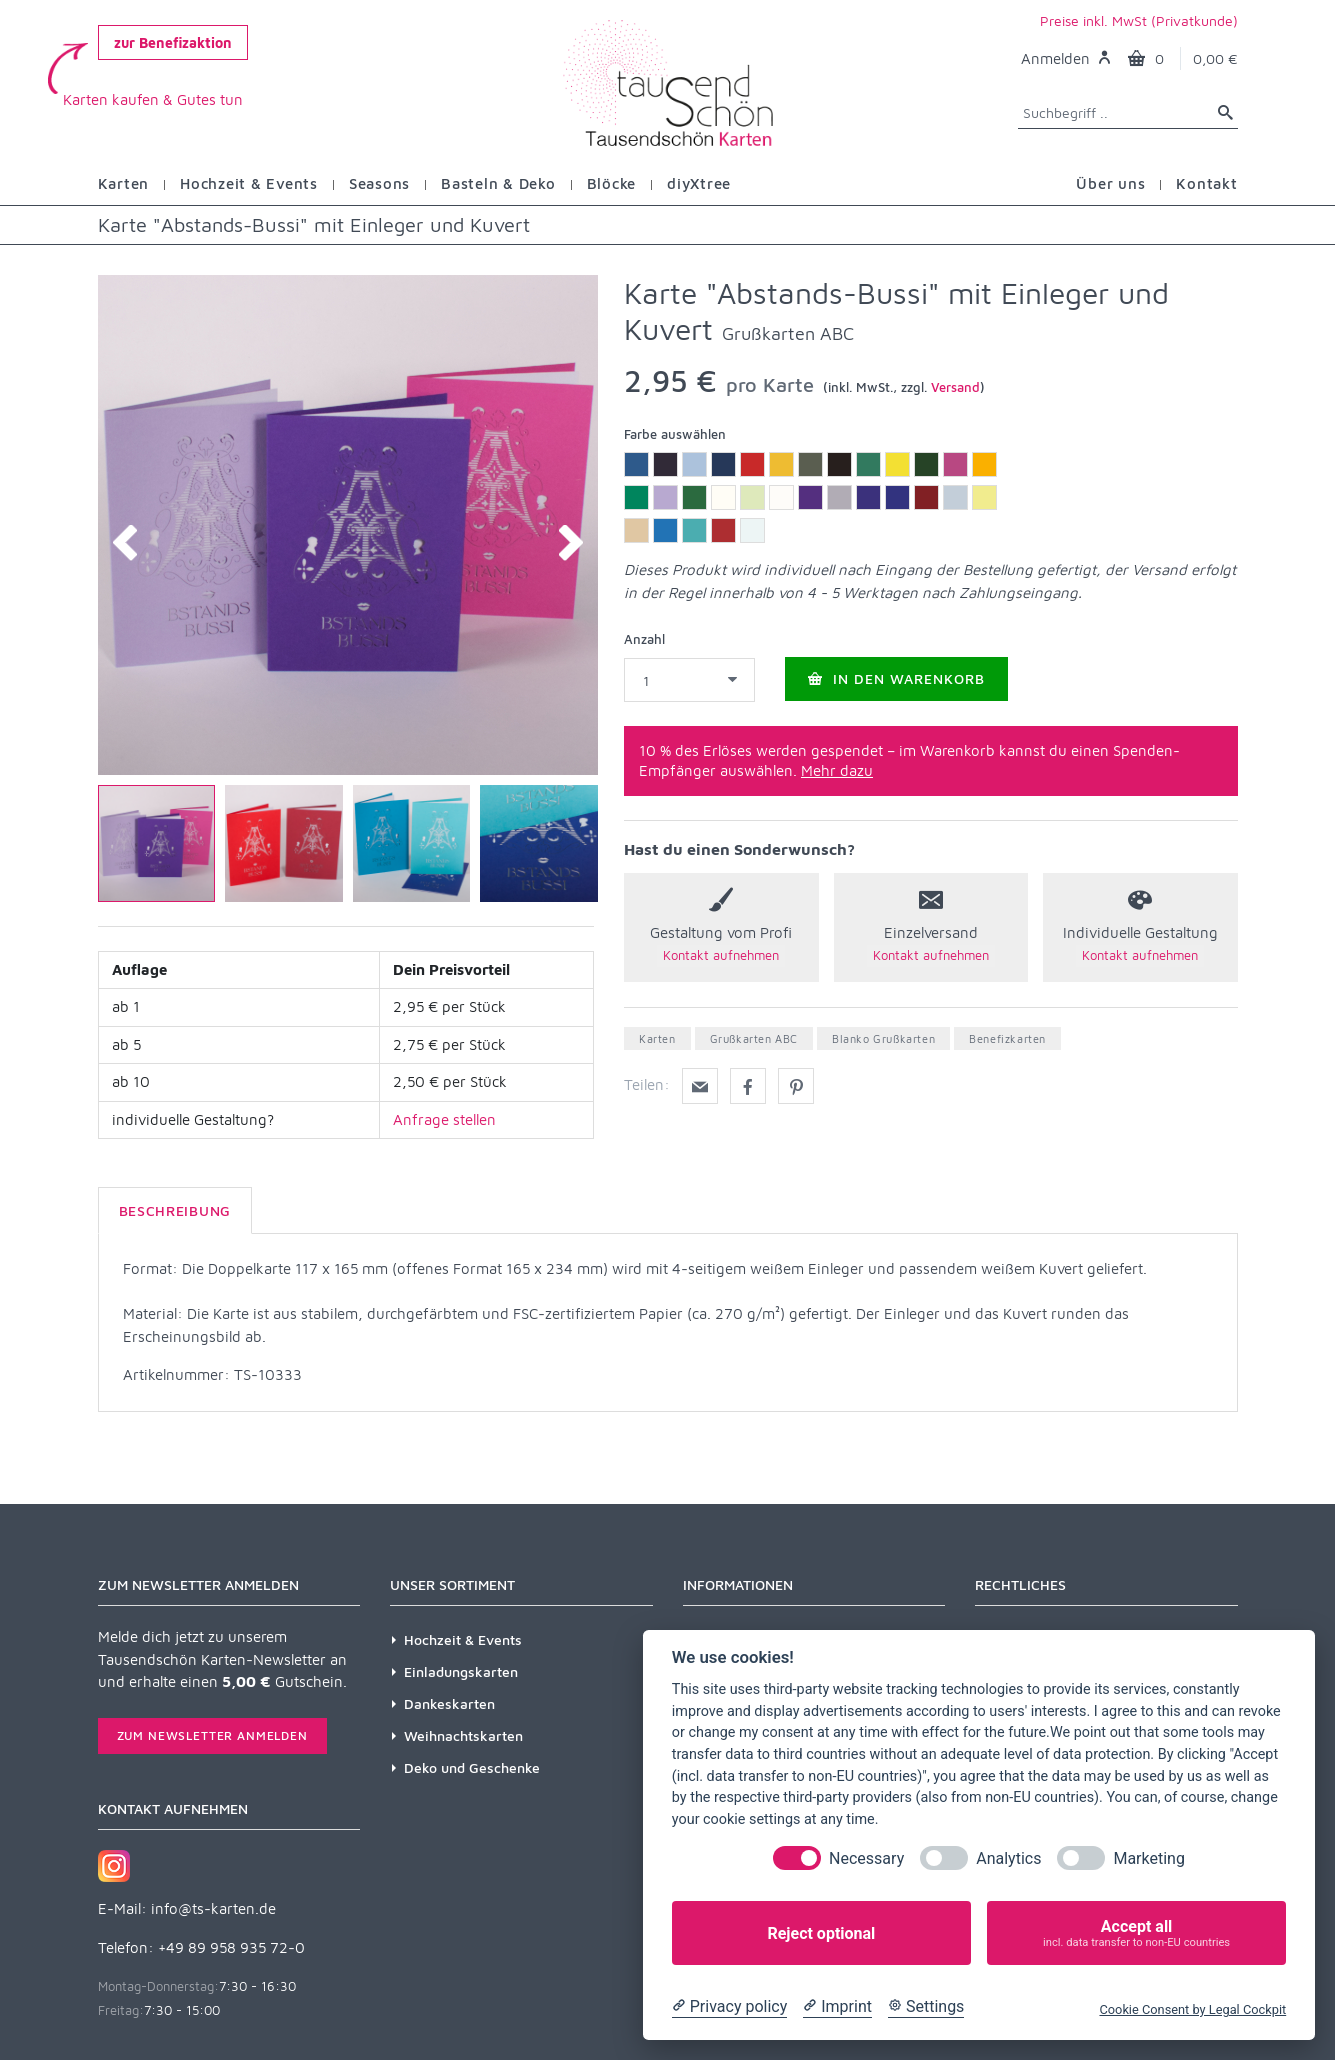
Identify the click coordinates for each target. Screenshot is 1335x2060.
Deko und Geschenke (472, 1767)
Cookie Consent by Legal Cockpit (1192, 2009)
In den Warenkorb (896, 678)
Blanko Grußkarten (883, 1038)
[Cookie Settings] (926, 2007)
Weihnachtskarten (463, 1735)
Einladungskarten (461, 1671)
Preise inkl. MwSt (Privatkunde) (1139, 20)
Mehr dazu (837, 770)
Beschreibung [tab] (175, 1210)
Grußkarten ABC (754, 1038)
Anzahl (644, 639)
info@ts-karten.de (213, 1908)
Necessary (866, 1858)
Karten (657, 1038)
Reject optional (821, 1933)
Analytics (1008, 1858)
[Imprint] (837, 2007)
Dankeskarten (449, 1703)
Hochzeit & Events (463, 1639)
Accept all (1136, 1933)
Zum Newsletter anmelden (212, 1735)
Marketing (1148, 1858)
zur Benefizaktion (173, 42)
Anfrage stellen (444, 1119)
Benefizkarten (1007, 1038)
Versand (955, 387)
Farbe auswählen (675, 434)
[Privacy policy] (729, 2007)
